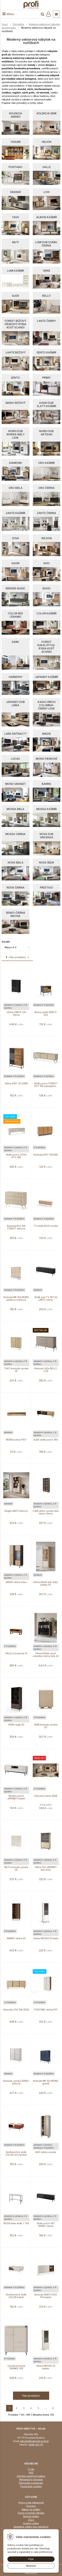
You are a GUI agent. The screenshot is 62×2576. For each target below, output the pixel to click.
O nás (31, 2469)
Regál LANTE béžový (16, 1511)
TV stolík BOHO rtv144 (46, 1226)
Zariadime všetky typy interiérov (31, 2526)
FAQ (31, 2472)
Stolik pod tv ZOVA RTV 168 (16, 1156)
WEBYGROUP (31, 2573)
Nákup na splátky (31, 2509)
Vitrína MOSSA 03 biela (45, 1938)
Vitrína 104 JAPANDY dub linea (46, 1868)
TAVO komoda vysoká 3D (16, 1369)
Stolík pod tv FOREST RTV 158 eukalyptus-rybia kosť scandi (45, 1086)
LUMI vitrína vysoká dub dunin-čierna (46, 1512)
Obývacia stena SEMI (45, 1796)
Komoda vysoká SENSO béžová (16, 2082)
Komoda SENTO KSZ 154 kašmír (45, 2296)
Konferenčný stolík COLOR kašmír (16, 2296)
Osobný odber (31, 2523)
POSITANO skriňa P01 (45, 2009)
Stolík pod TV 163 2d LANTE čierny (45, 1298)
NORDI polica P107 (16, 1439)
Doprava (31, 2506)
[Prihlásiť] (48, 14)
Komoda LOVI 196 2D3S (16, 2009)
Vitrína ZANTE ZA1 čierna (16, 1013)
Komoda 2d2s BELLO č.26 (46, 1369)
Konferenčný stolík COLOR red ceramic (16, 2153)
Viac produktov (31, 2395)
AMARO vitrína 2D (16, 1938)
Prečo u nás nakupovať (31, 2502)
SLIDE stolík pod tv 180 (45, 1439)
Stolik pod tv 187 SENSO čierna (46, 2224)
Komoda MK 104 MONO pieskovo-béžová (16, 1298)
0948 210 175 (36, 2444)
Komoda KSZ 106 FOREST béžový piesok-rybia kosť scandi (16, 1230)
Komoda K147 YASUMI (46, 1154)
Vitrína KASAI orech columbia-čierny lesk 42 (46, 1654)
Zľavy (31, 2519)
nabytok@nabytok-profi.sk (34, 2441)
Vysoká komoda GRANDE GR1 (16, 2367)
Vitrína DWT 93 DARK (16, 1083)
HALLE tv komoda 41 (16, 1653)
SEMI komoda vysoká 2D (45, 1726)
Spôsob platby (31, 2516)
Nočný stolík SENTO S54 (46, 1013)
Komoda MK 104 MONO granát (45, 2082)
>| (52, 2408)
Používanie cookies (31, 2486)
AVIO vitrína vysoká (45, 2152)
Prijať (31, 2559)
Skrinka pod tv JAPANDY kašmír (16, 1797)
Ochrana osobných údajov (31, 2476)
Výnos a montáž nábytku (31, 2513)
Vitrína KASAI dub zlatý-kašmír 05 (45, 1583)
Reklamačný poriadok (31, 2479)
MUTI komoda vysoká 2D (16, 1868)
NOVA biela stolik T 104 (16, 2223)
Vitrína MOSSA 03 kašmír (45, 2367)
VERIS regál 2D (16, 1724)
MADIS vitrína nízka (16, 1582)
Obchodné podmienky (31, 2483)
